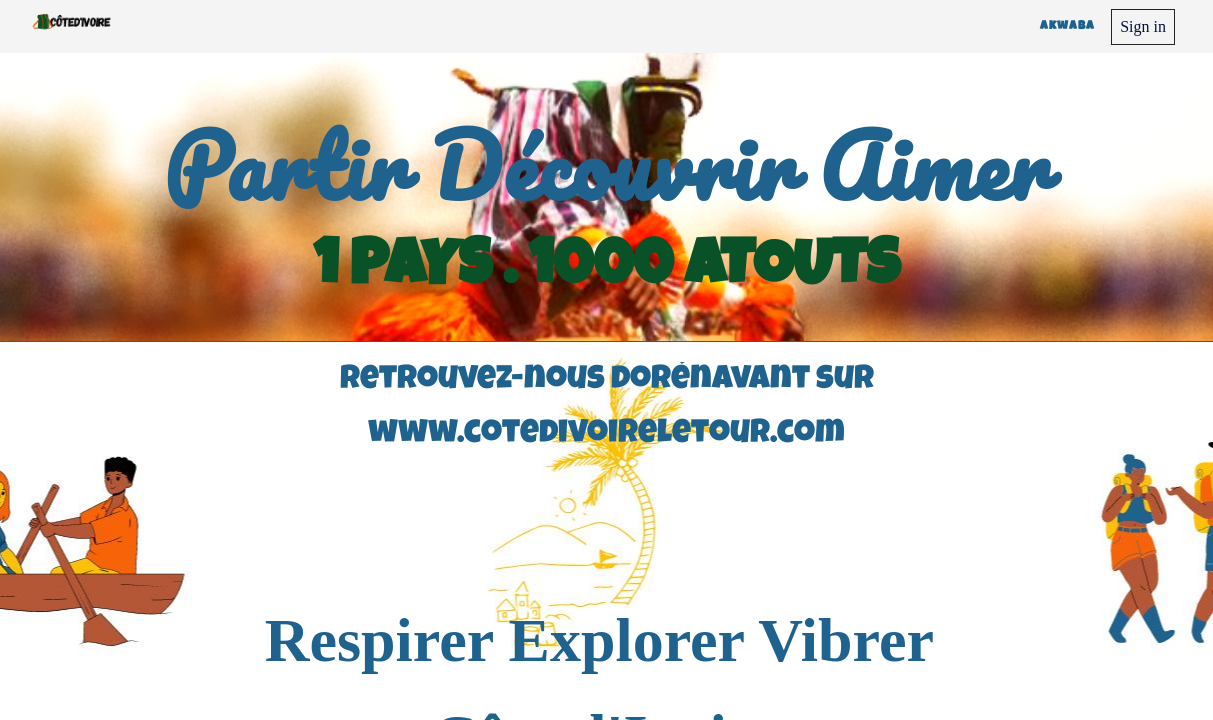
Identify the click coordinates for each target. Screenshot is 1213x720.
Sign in (1143, 26)
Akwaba (1067, 27)
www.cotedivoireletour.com (606, 435)
